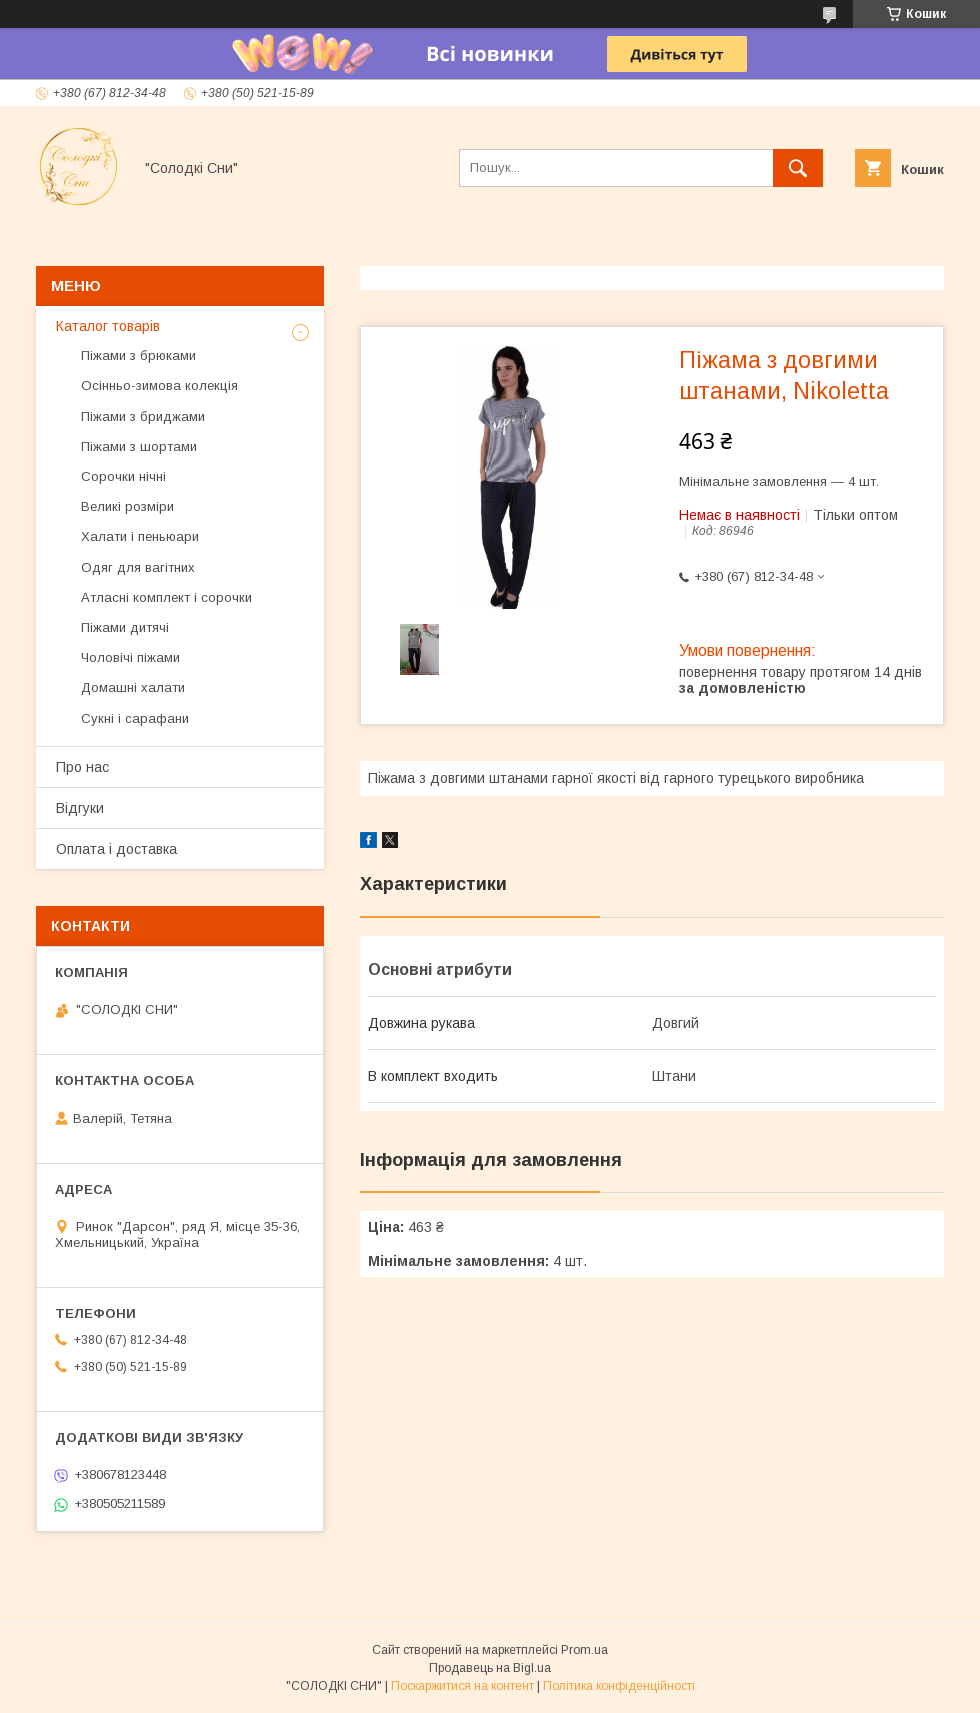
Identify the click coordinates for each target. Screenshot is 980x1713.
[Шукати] (798, 168)
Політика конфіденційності (619, 1686)
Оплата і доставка (116, 849)
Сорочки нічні (123, 476)
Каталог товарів (108, 326)
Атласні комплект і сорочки (166, 597)
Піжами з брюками (138, 355)
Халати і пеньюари (140, 536)
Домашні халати (133, 687)
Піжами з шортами (139, 446)
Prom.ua (584, 1650)
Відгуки (80, 808)
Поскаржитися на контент (462, 1686)
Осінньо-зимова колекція (159, 385)
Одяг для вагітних (138, 567)
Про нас (82, 767)
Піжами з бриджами (143, 416)
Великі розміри (127, 506)
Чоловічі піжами (130, 657)
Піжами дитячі (125, 627)
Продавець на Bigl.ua (490, 1668)
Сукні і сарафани (135, 718)
